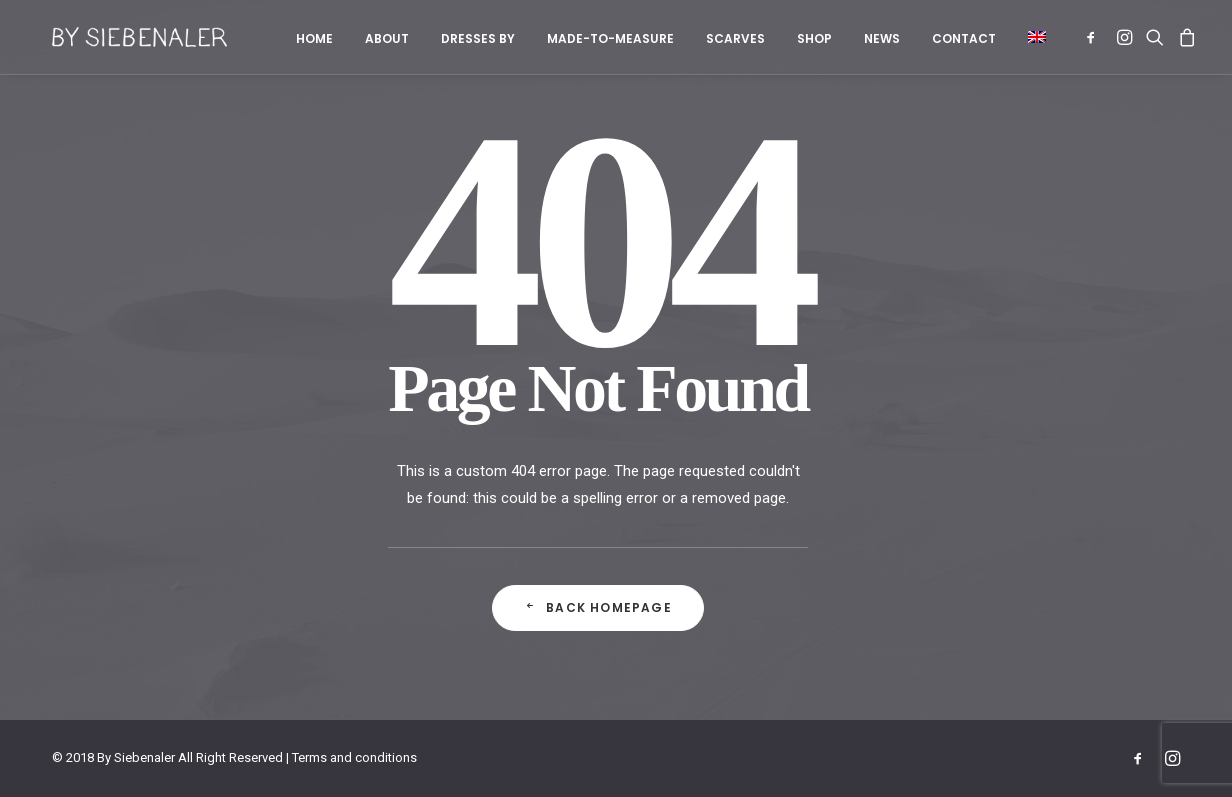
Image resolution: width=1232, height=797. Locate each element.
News (882, 38)
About (387, 38)
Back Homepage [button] (598, 607)
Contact (964, 38)
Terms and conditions (354, 757)
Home (314, 38)
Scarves (735, 38)
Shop (814, 38)
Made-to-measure (610, 38)
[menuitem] (314, 39)
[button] (1030, 37)
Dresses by (478, 38)
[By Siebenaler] (121, 37)
